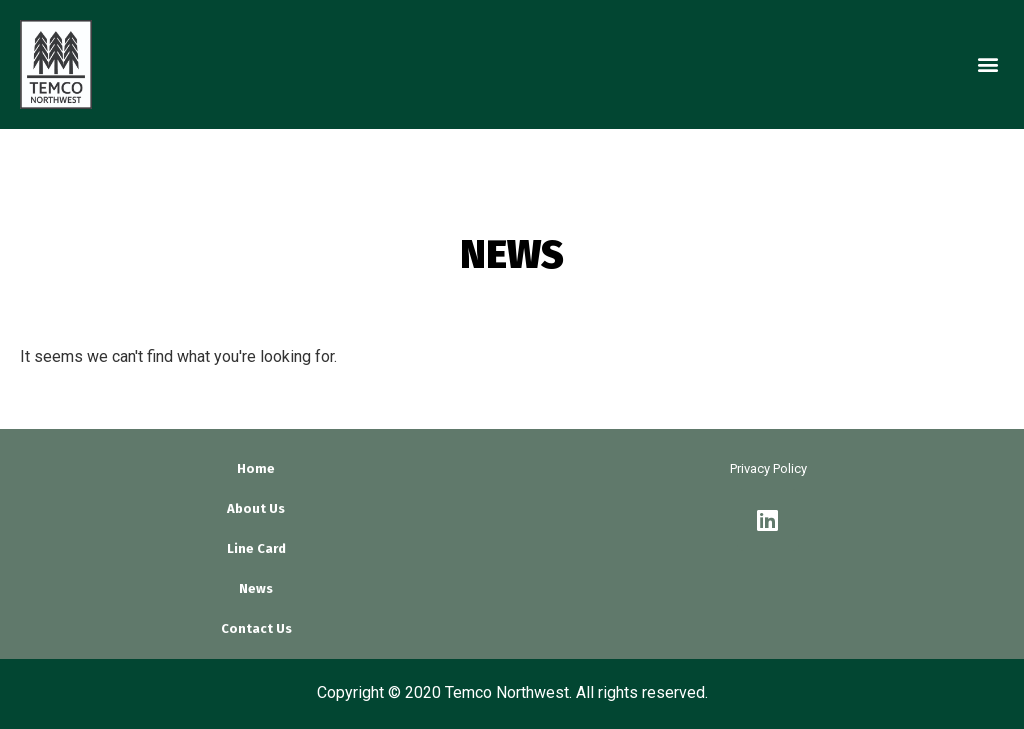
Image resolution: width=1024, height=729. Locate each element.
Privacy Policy (768, 468)
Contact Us (256, 628)
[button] (987, 64)
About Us (256, 508)
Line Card (256, 548)
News (256, 588)
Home (256, 468)
